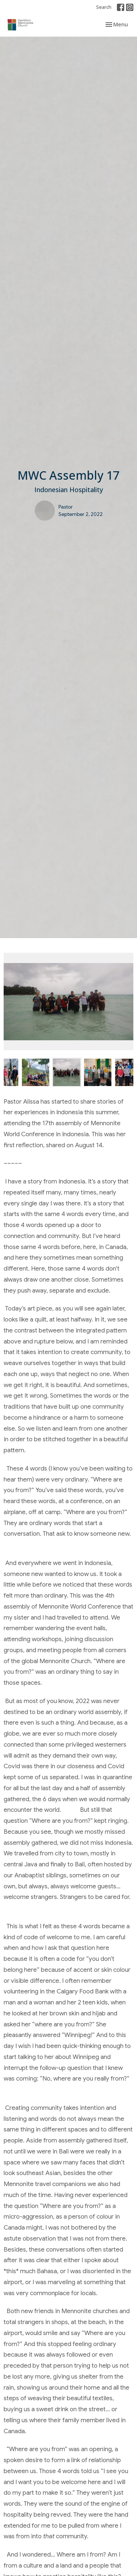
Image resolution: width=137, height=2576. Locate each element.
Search (103, 7)
